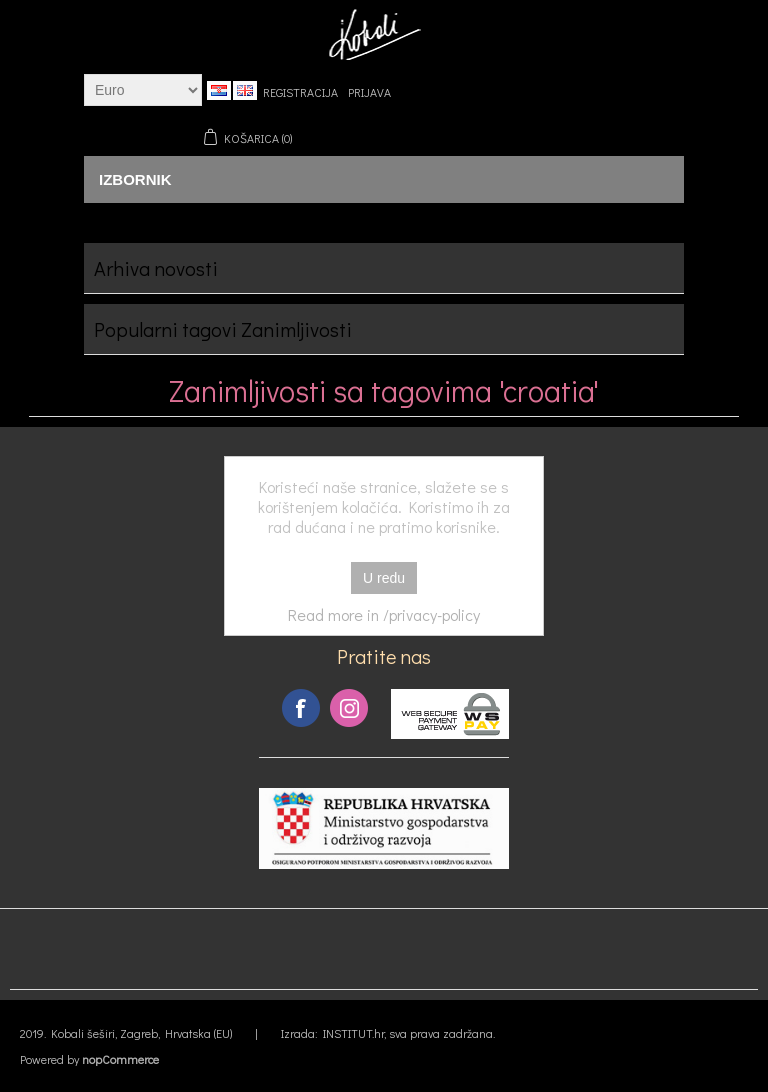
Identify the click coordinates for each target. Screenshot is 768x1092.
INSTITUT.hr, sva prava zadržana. (409, 1033)
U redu (384, 578)
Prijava (369, 92)
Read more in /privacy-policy (384, 614)
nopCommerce (120, 1059)
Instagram (349, 708)
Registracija (300, 92)
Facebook (301, 708)
